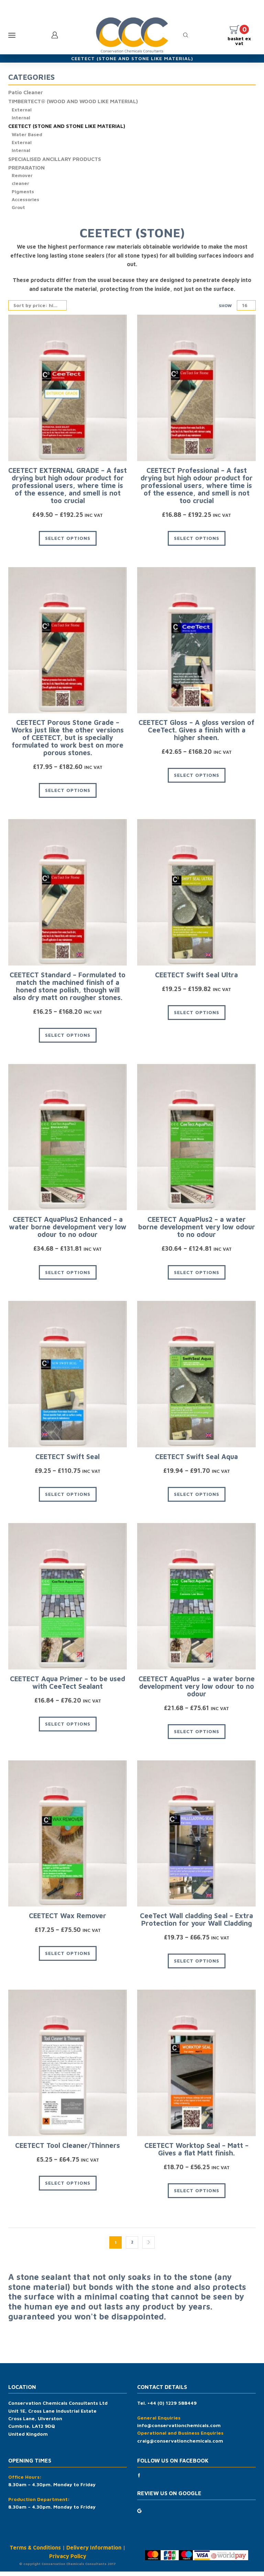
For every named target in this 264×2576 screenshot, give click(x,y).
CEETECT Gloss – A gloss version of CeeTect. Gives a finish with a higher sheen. (196, 735)
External (22, 110)
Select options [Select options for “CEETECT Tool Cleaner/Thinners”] (67, 2187)
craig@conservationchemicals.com (180, 2445)
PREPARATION (27, 171)
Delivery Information (93, 2552)
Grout (19, 212)
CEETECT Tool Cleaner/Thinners (67, 2150)
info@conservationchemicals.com (179, 2430)
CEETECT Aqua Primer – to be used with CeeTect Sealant (67, 1687)
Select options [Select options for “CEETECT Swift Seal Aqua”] (196, 1499)
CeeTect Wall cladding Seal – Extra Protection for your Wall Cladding (196, 1924)
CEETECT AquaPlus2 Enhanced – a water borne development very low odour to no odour (67, 1231)
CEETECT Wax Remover (67, 1920)
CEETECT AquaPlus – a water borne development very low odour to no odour (197, 1691)
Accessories (26, 203)
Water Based (27, 136)
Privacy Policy (67, 2561)
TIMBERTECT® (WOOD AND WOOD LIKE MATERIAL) (75, 102)
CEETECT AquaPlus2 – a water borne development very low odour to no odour (196, 1231)
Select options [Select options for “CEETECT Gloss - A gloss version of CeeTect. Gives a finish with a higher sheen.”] (196, 780)
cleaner (21, 187)
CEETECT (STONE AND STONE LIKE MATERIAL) (69, 127)
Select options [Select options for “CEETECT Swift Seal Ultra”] (196, 1017)
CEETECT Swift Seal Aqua (196, 1461)
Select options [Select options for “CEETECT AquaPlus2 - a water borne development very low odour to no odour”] (196, 1277)
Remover (23, 179)
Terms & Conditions (35, 2552)
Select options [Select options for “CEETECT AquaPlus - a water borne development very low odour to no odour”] (196, 1736)
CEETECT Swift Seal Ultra (196, 979)
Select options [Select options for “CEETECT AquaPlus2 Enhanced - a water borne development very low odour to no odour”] (67, 1277)
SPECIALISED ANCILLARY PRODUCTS (55, 162)
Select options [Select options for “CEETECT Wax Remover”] (67, 1958)
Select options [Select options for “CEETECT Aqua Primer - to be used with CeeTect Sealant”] (67, 1728)
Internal (21, 119)
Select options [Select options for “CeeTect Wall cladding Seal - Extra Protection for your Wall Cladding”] (196, 1965)
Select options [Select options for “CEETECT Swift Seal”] (67, 1499)
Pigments (23, 195)
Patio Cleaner (26, 92)
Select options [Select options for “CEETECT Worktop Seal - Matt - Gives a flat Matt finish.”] (196, 2195)
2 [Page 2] (132, 2247)
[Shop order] (37, 310)
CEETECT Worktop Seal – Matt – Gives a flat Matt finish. (196, 2153)
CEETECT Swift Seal (67, 1461)
